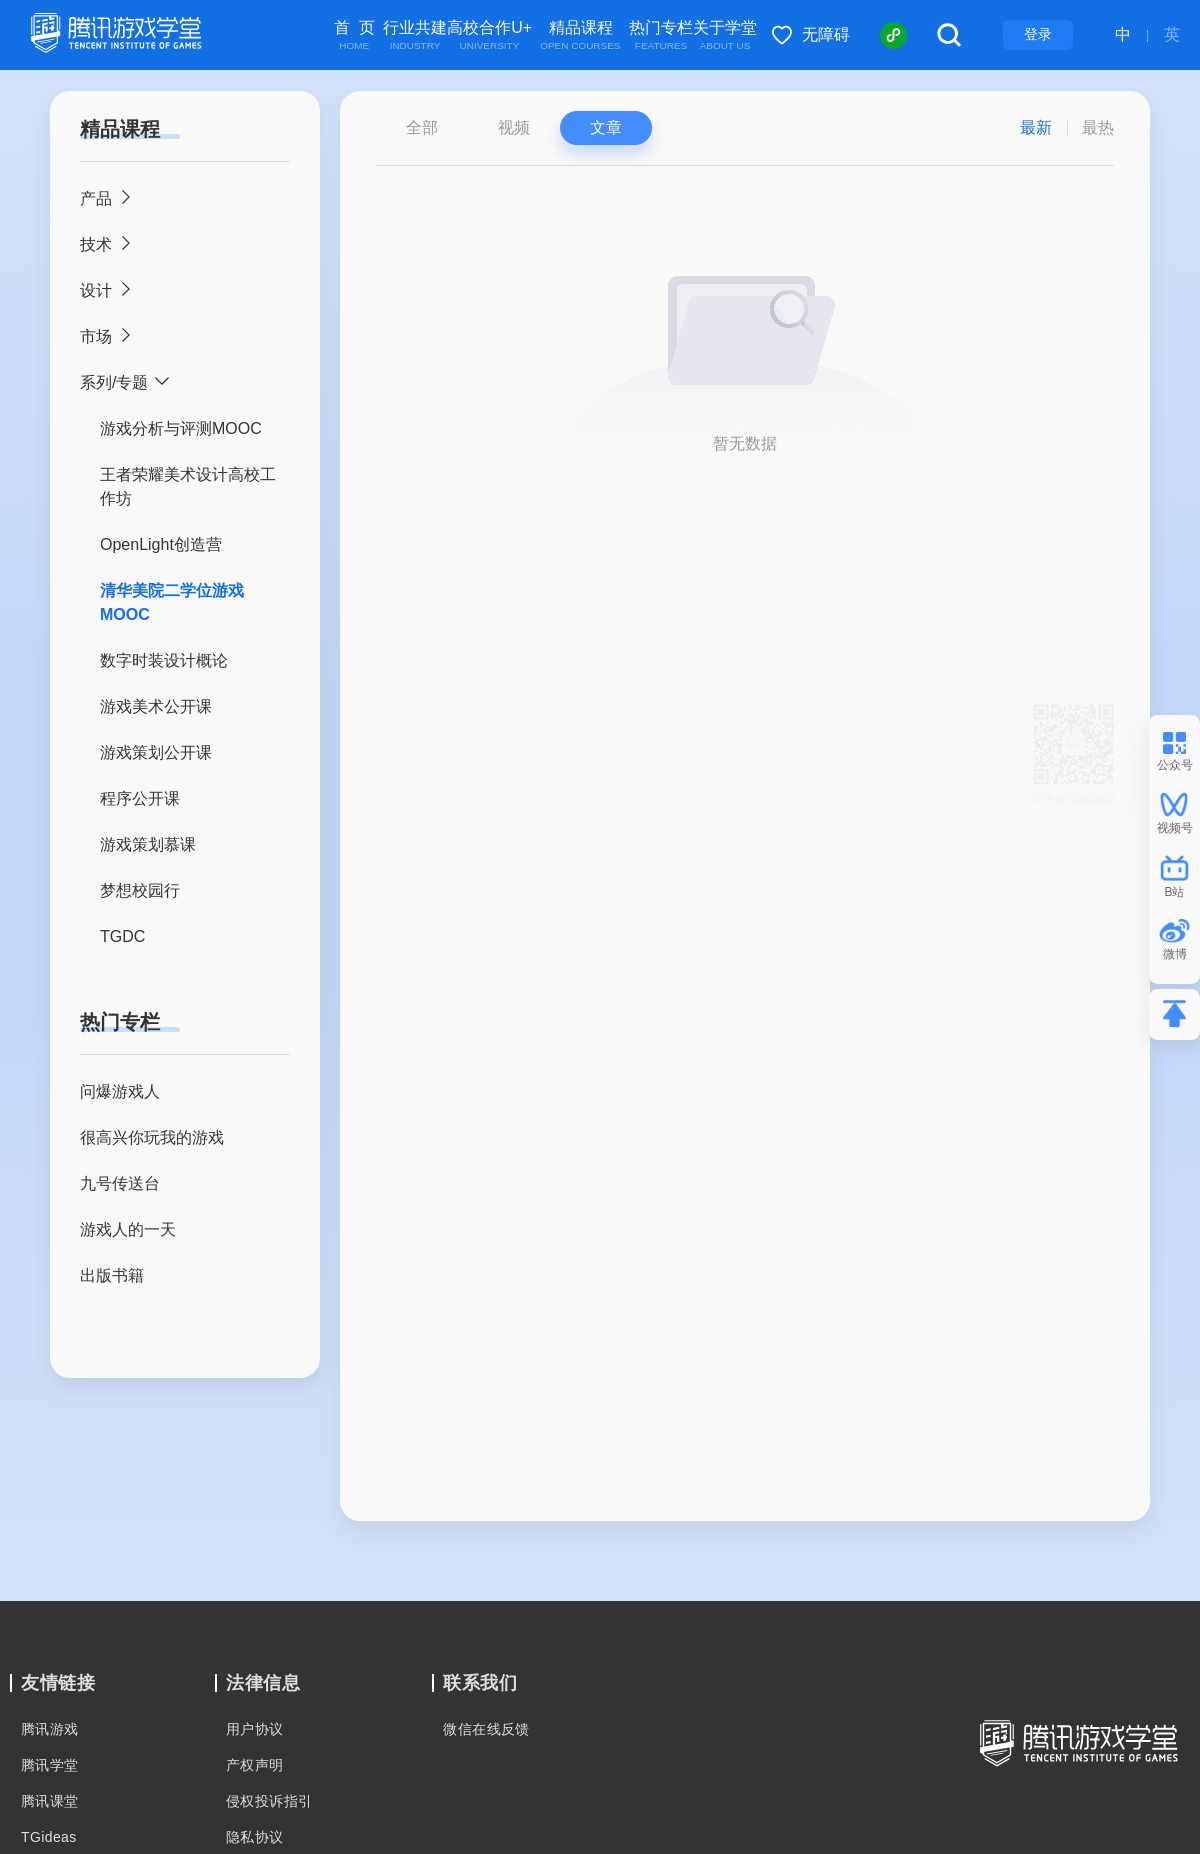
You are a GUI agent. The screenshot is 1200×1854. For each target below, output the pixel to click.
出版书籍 (112, 1275)
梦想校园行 (140, 890)
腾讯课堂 (50, 1801)
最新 (1036, 127)
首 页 (354, 36)
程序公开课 (140, 798)
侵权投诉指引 (269, 1801)
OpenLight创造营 (161, 544)
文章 (606, 127)
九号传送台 (120, 1183)
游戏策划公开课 (156, 752)
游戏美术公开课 (156, 706)
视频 (514, 127)
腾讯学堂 (50, 1765)
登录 (1038, 34)
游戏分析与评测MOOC (181, 428)
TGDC (122, 936)
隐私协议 (255, 1837)
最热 (1098, 127)
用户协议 (255, 1729)
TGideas (49, 1837)
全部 (422, 127)
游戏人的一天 (128, 1229)
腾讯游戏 (50, 1729)
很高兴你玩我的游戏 (152, 1137)
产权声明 (255, 1765)
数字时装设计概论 (164, 660)
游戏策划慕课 (148, 844)
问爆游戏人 (120, 1091)
